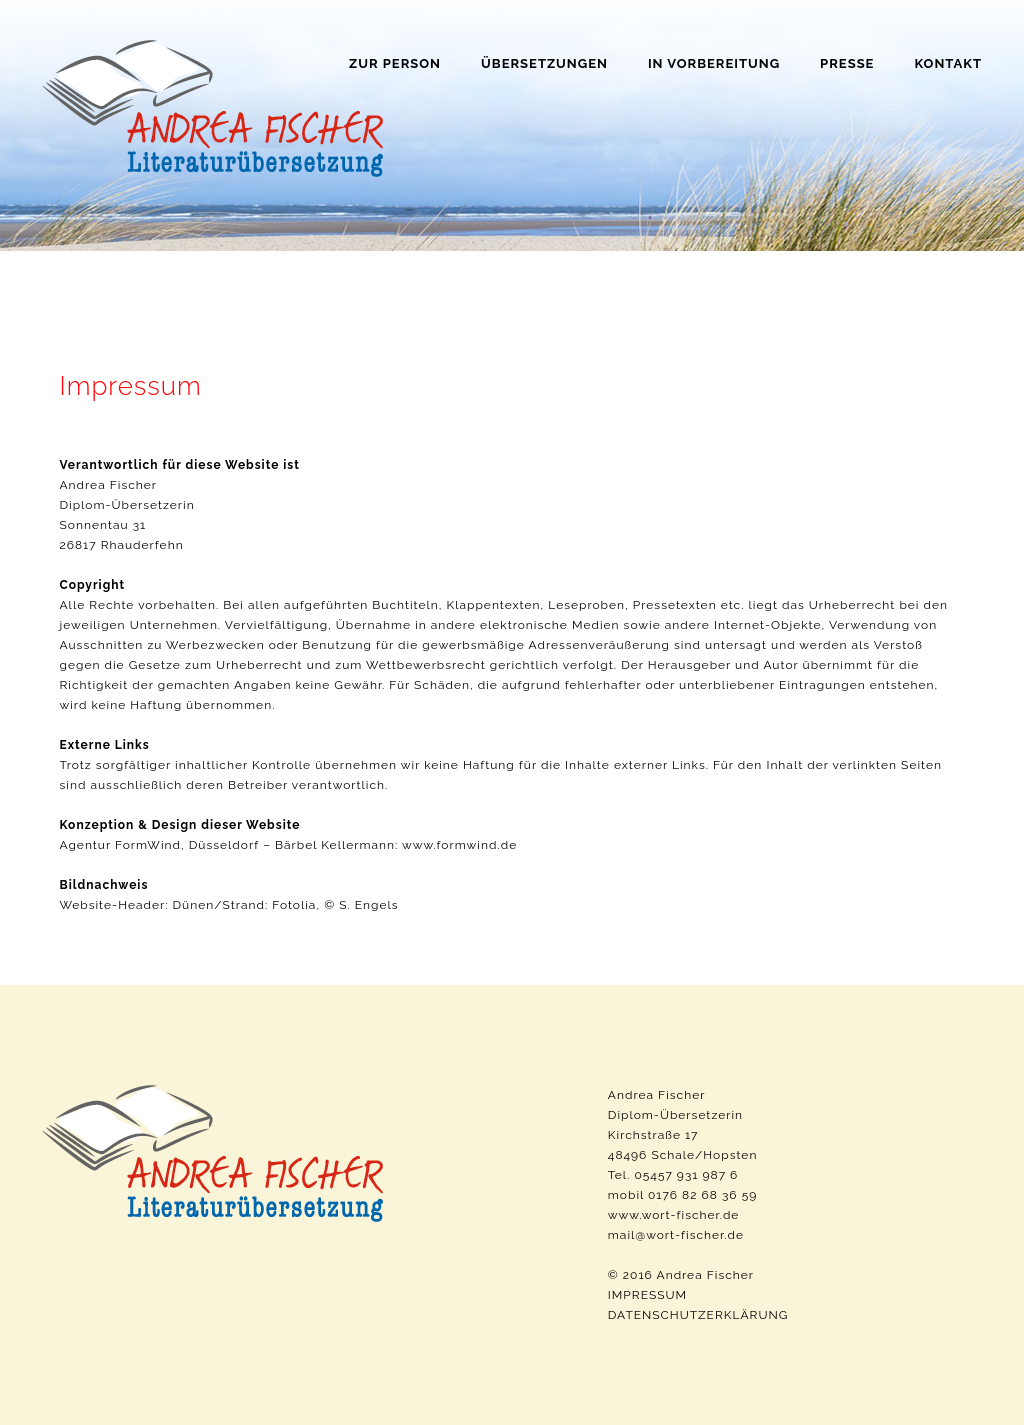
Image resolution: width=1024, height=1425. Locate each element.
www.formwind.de (459, 845)
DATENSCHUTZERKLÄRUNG (698, 1315)
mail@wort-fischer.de (676, 1235)
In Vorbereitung (714, 63)
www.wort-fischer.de (674, 1215)
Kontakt (948, 63)
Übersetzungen (544, 63)
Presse (847, 63)
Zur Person (395, 63)
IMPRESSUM (647, 1295)
